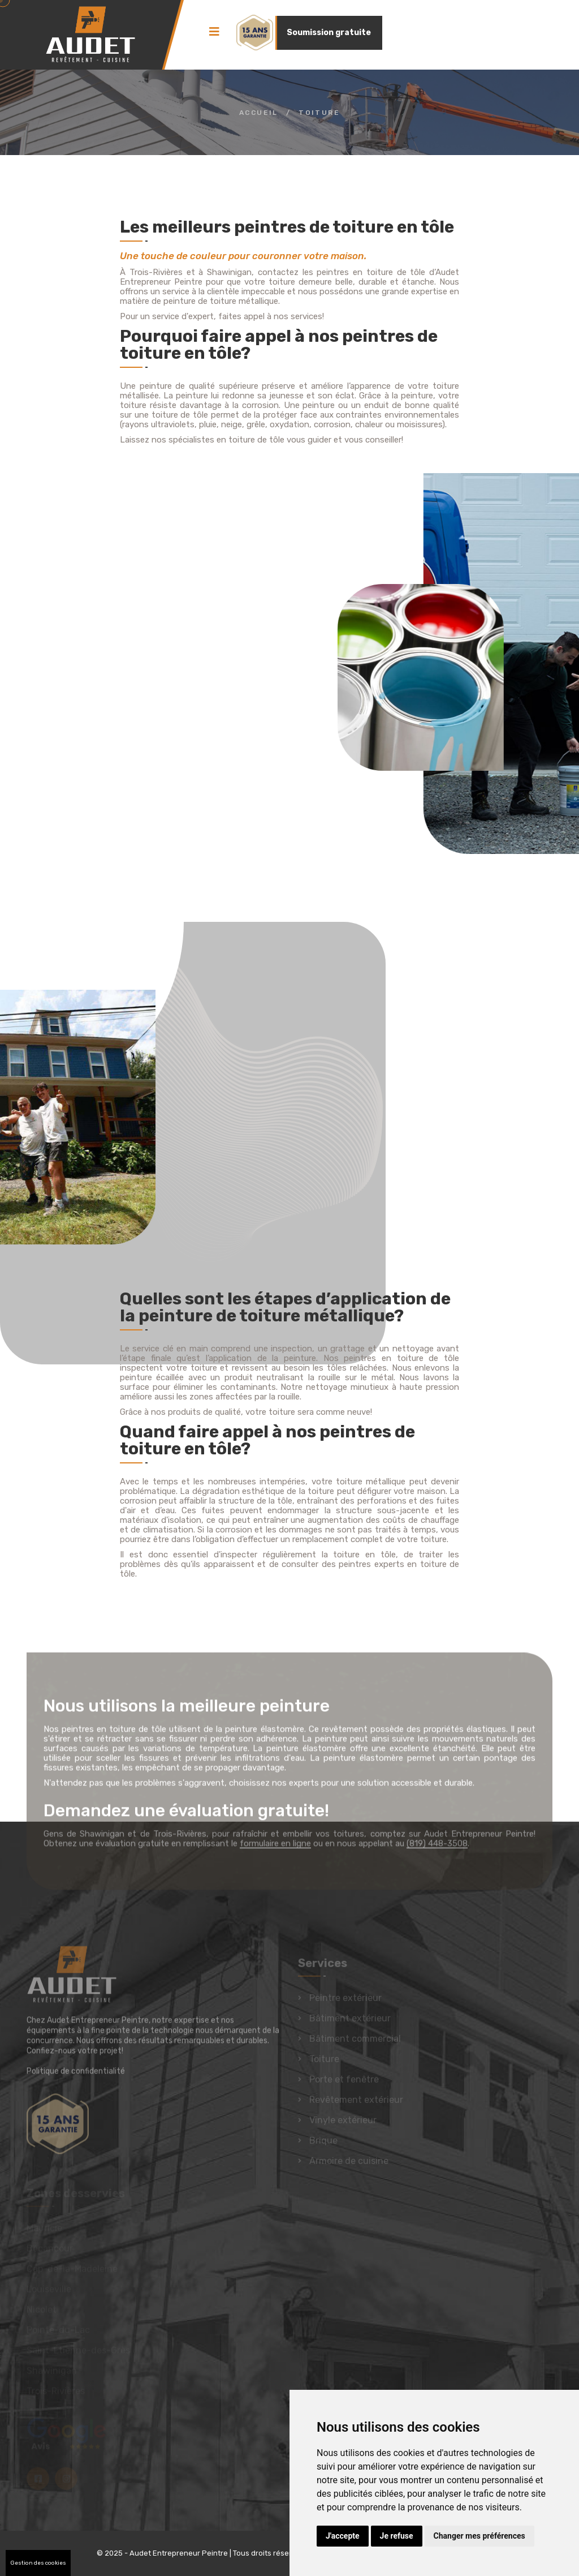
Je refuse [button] (396, 2535)
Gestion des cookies (38, 2563)
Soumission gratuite (329, 32)
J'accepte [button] (343, 2535)
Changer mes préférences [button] (479, 2535)
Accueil (258, 113)
